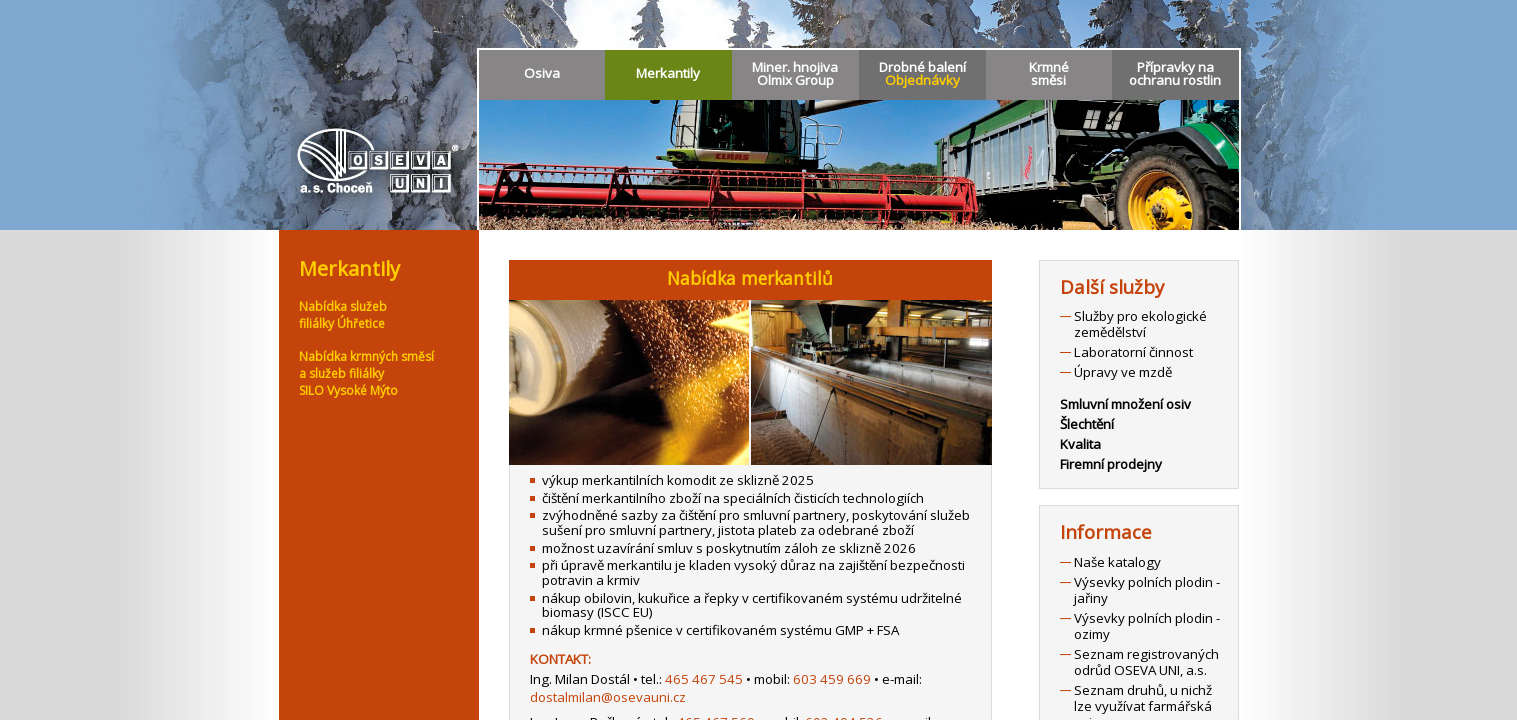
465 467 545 (704, 679)
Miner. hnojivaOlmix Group (795, 73)
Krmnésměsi (1049, 73)
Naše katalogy (1117, 562)
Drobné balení (922, 73)
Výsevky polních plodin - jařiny (1147, 590)
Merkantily (668, 73)
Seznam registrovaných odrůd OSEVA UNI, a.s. (1146, 662)
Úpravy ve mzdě (1123, 372)
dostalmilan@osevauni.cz (608, 697)
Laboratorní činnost (1133, 352)
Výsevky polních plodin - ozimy (1147, 626)
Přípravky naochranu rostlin (1175, 73)
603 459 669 (832, 679)
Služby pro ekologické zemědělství (1140, 324)
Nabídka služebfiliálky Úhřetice (343, 315)
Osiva (542, 73)
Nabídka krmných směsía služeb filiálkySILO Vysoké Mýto (366, 373)
